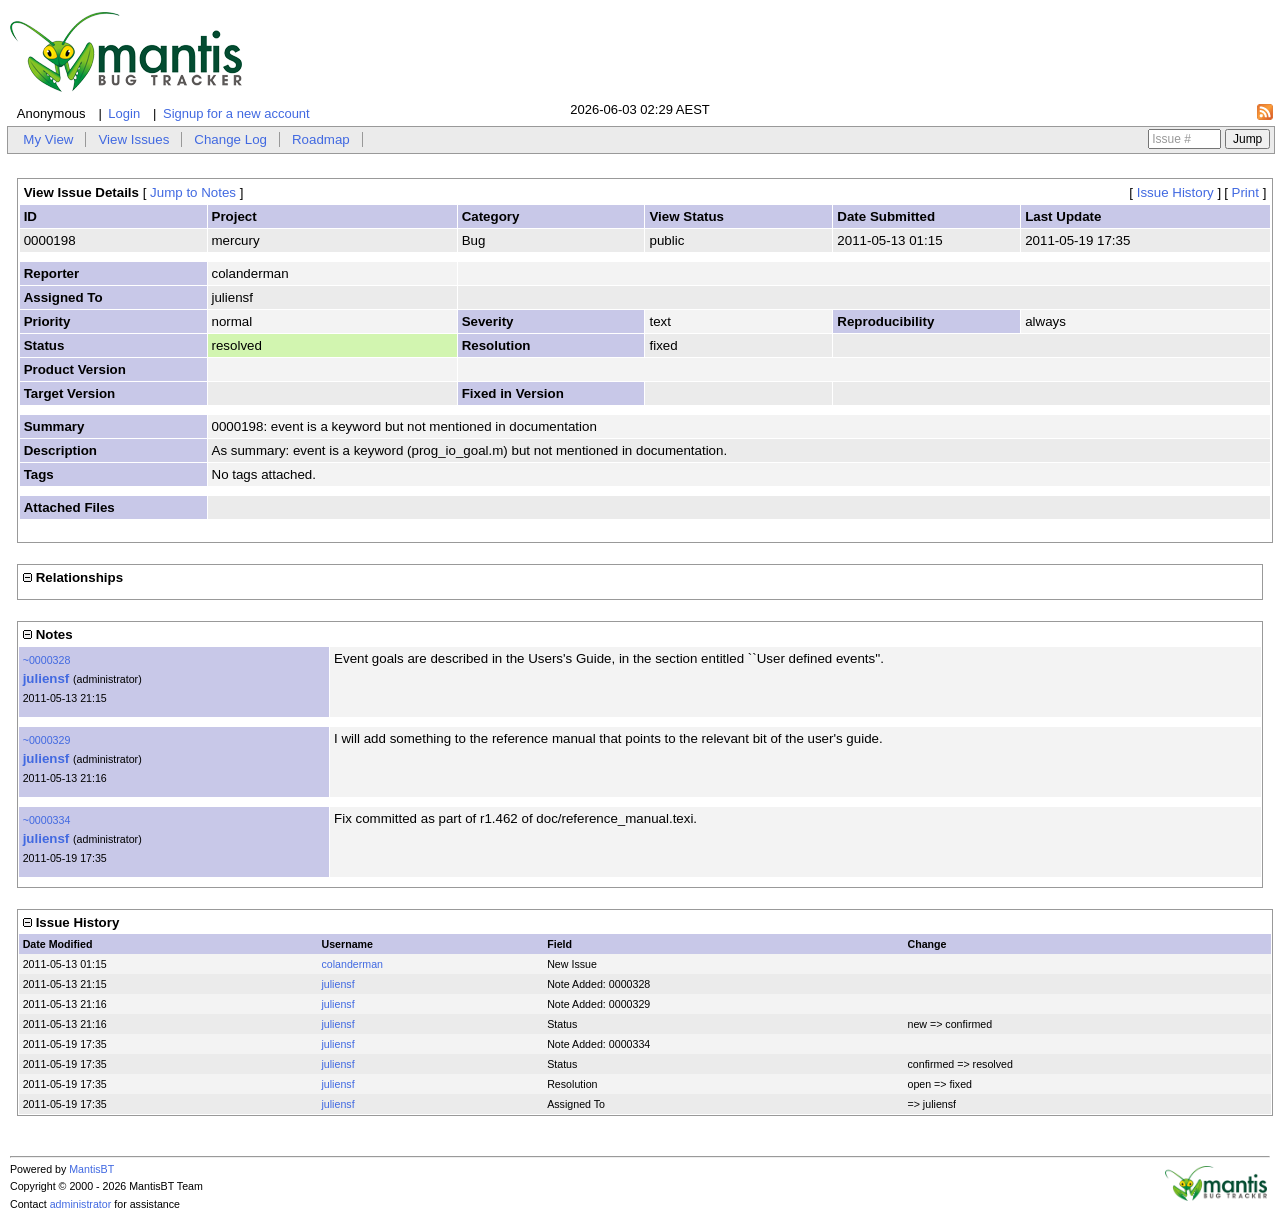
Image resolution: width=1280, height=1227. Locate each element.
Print (1245, 192)
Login (124, 113)
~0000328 (47, 660)
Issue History (1175, 192)
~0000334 (47, 820)
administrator (81, 1204)
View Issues (133, 139)
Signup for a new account (236, 113)
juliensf (46, 678)
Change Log (230, 139)
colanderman (352, 964)
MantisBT (91, 1169)
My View (48, 139)
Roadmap (321, 139)
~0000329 (47, 740)
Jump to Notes (193, 192)
